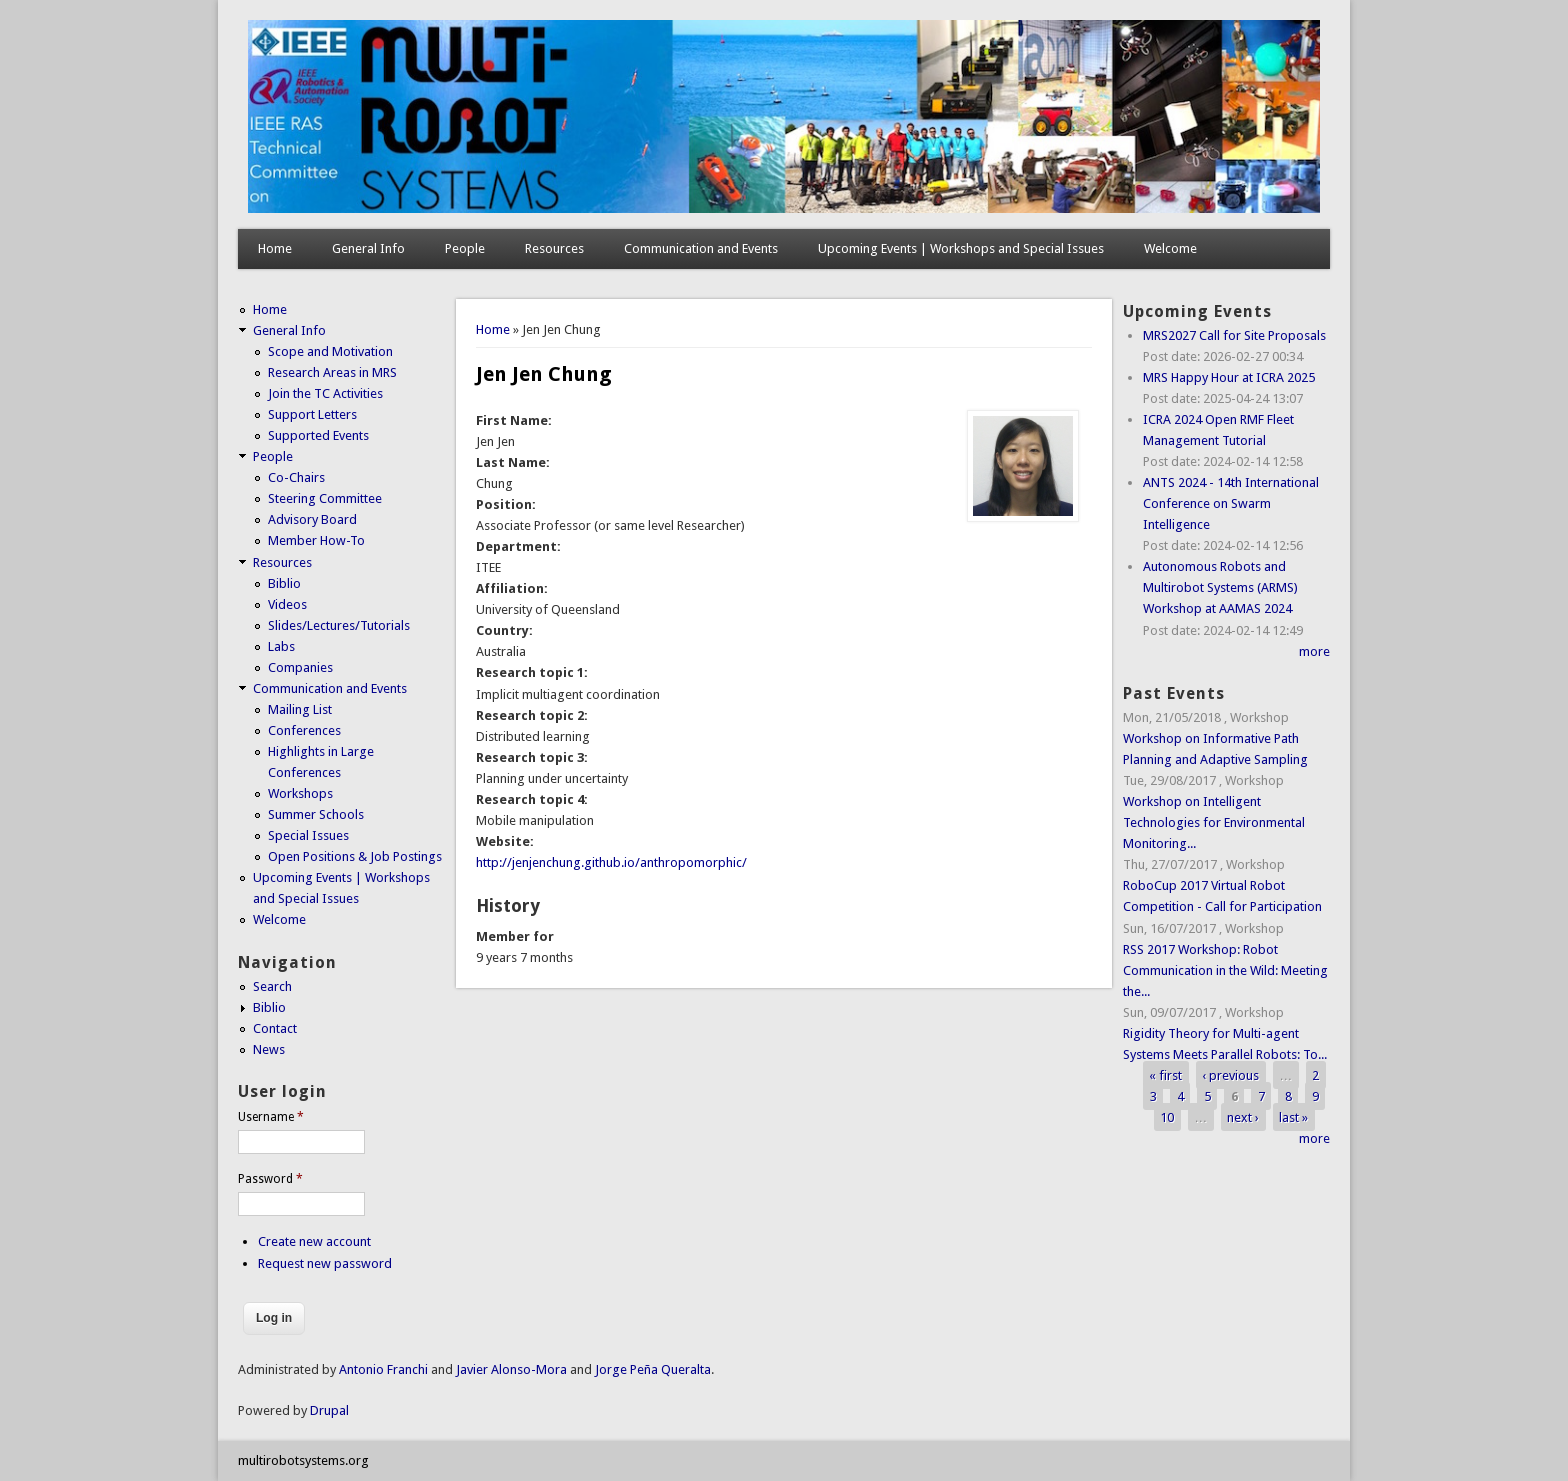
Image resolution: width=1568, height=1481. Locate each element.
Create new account (314, 1241)
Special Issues (308, 835)
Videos (287, 604)
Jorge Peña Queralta (653, 1369)
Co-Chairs (296, 477)
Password (270, 1179)
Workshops (300, 793)
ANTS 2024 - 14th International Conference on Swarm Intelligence (1231, 503)
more (1314, 651)
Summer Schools (316, 814)
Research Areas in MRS (332, 372)
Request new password (325, 1263)
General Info (368, 248)
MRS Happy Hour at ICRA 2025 (1229, 377)
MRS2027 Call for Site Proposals (1234, 335)
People (465, 248)
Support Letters (312, 414)
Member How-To (316, 540)
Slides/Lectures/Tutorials (339, 625)
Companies (300, 667)
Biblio (284, 583)
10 (1167, 1117)
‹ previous (1230, 1075)
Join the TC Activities (325, 393)
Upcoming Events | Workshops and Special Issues (961, 248)
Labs (281, 646)
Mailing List (300, 709)
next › (1243, 1117)
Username (271, 1117)
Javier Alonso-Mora (510, 1369)
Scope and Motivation (330, 351)
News (269, 1049)
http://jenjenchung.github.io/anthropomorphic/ (611, 862)
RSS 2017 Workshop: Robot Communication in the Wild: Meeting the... (1225, 970)
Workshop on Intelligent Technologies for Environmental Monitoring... (1214, 822)
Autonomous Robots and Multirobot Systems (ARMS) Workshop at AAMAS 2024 (1220, 587)
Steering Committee (325, 498)
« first (1165, 1075)
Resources (554, 248)
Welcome (1170, 248)
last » (1293, 1117)
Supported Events (318, 435)
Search (272, 986)
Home (275, 248)
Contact (275, 1028)
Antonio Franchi (383, 1369)
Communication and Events (701, 248)
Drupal (329, 1410)
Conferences (304, 730)
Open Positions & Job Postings (355, 856)
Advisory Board (312, 519)
